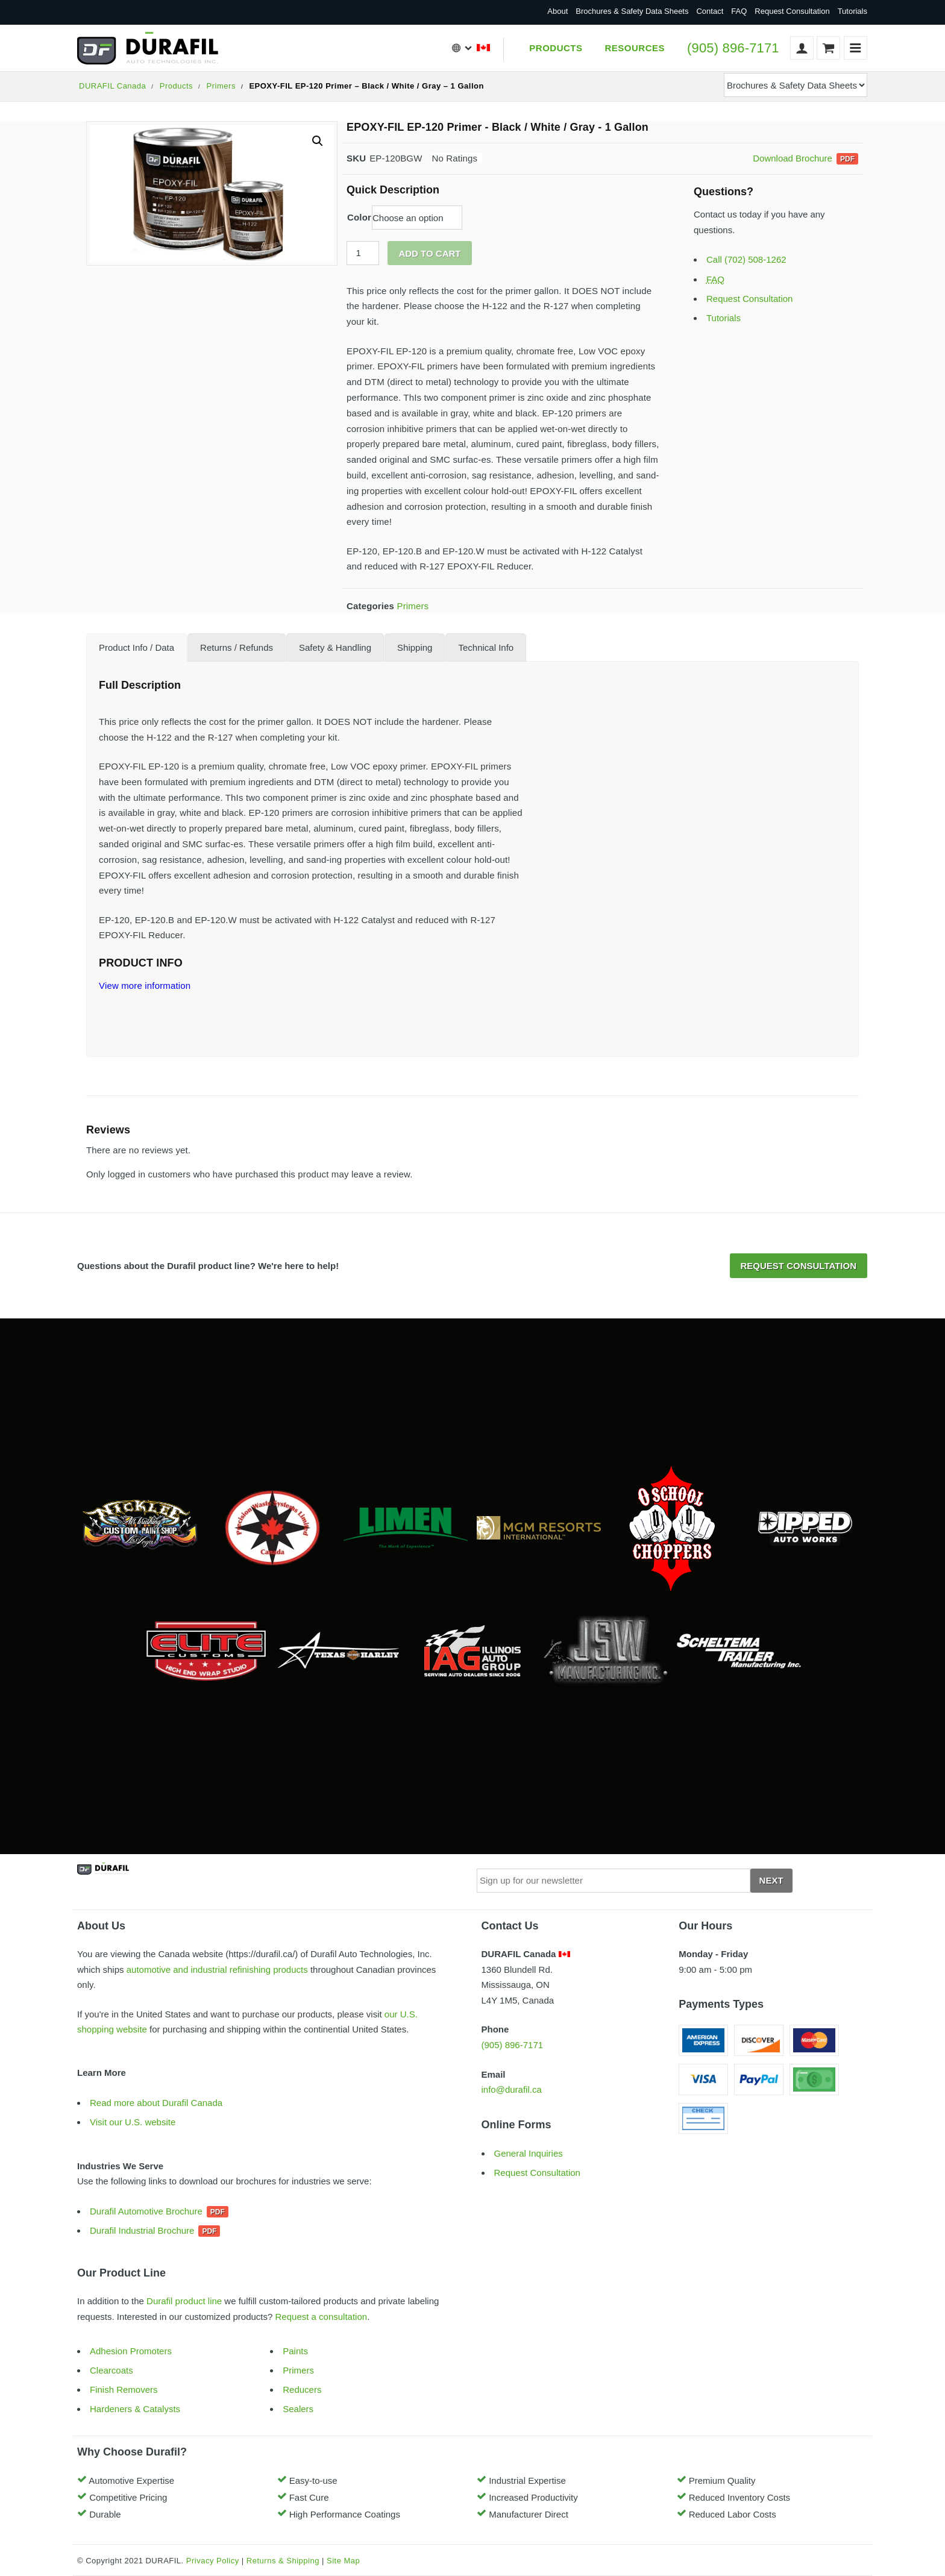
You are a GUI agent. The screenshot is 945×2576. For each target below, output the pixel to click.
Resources (635, 48)
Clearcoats (111, 2370)
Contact (709, 11)
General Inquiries (528, 2153)
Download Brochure (792, 158)
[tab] (136, 647)
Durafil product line (184, 2301)
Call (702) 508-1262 (746, 259)
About (557, 11)
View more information (144, 985)
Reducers (302, 2389)
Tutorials (852, 11)
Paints (295, 2351)
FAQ (739, 11)
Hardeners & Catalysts (135, 2409)
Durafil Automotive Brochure (146, 2211)
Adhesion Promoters (131, 2351)
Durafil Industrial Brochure (142, 2230)
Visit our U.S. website (132, 2122)
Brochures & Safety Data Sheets (632, 11)
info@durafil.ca (512, 2089)
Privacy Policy (212, 2560)
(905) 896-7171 (733, 47)
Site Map (343, 2560)
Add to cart (429, 253)
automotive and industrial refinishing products (217, 1969)
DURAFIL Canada (112, 85)
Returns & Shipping (282, 2560)
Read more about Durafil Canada (156, 2103)
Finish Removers (124, 2389)
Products (555, 48)
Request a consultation (321, 2316)
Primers (221, 85)
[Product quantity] (363, 253)
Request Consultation (792, 11)
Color (359, 217)
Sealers (298, 2409)
